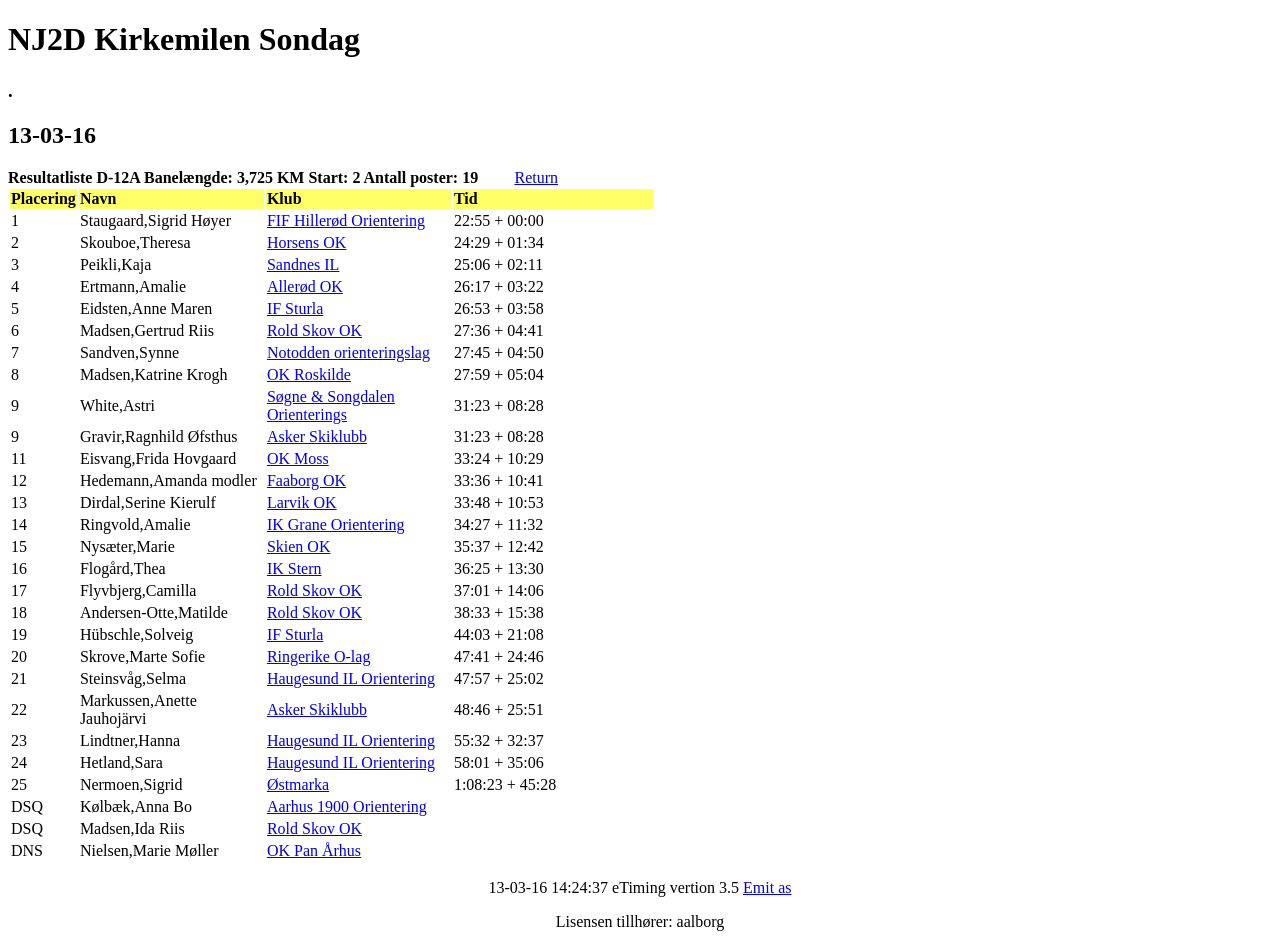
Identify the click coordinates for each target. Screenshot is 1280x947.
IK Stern (294, 568)
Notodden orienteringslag (348, 352)
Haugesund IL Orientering (351, 678)
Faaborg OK (306, 480)
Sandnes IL (303, 264)
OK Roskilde (309, 374)
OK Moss (298, 458)
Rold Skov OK (314, 330)
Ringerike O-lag (319, 656)
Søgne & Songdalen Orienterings (331, 405)
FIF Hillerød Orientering (346, 220)
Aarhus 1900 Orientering (347, 806)
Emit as (767, 887)
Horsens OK (307, 242)
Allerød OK (305, 286)
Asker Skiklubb (317, 436)
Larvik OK (302, 502)
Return (536, 177)
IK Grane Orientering (336, 524)
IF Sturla (295, 308)
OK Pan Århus (314, 850)
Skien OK (299, 546)
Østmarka (298, 784)
